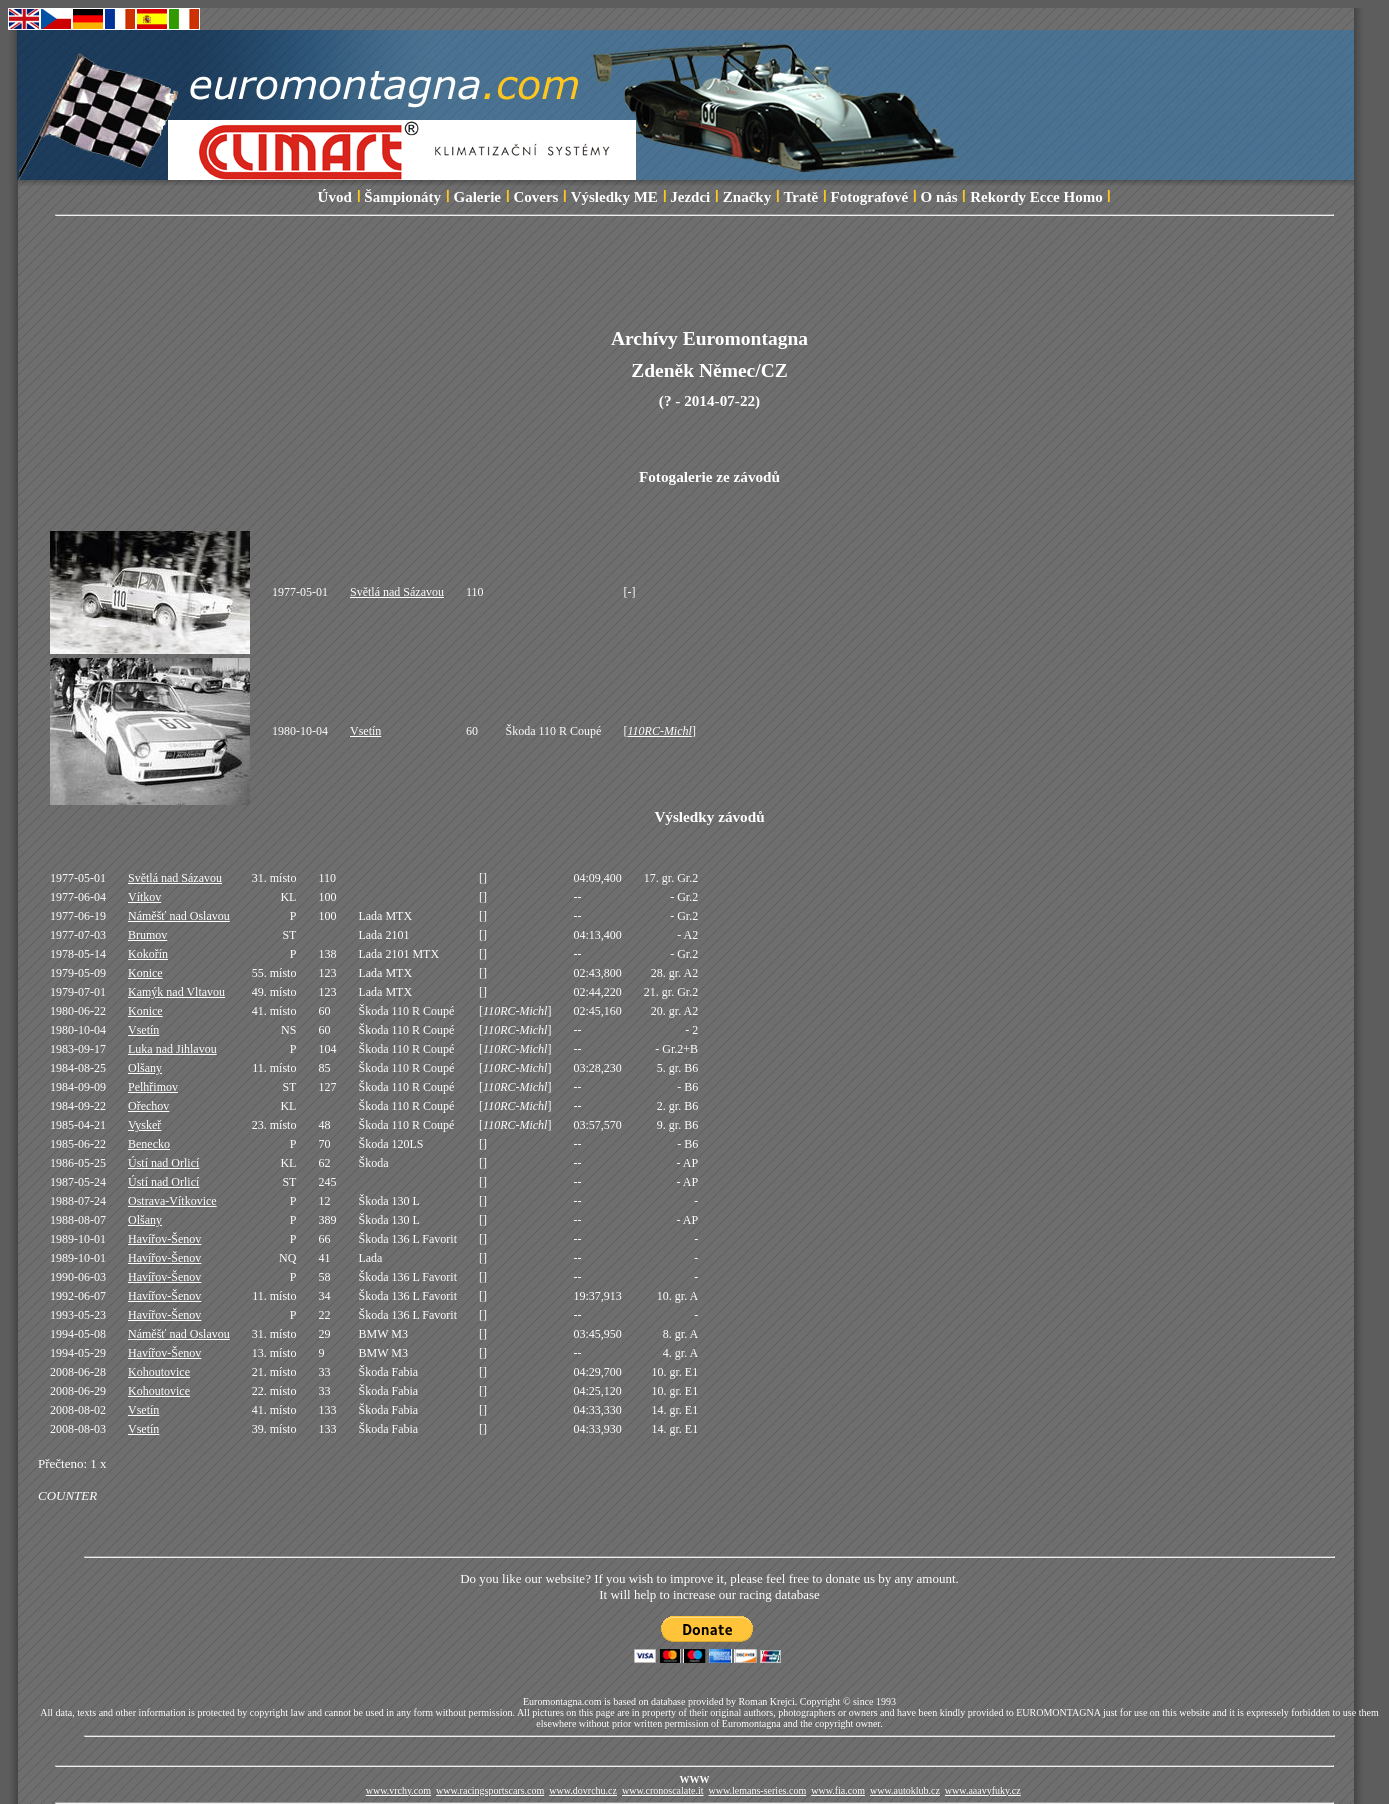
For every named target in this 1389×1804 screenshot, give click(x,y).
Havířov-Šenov (164, 1239)
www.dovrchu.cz (583, 1790)
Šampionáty (402, 197)
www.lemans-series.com (758, 1790)
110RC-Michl (659, 731)
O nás (939, 197)
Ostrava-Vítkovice (172, 1201)
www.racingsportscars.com (490, 1790)
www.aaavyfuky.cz (983, 1790)
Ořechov (148, 1106)
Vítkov (144, 897)
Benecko (149, 1144)
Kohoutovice (159, 1372)
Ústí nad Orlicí (163, 1163)
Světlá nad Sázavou (397, 592)
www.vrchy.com (398, 1790)
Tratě (800, 197)
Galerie (476, 197)
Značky (747, 197)
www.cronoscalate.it (663, 1790)
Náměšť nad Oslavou (179, 916)
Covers (535, 197)
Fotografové (869, 197)
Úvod (335, 197)
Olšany (145, 1068)
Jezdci (690, 197)
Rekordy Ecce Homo (1036, 197)
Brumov (147, 935)
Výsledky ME (614, 197)
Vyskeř (144, 1125)
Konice (145, 973)
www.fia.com (838, 1790)
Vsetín (365, 731)
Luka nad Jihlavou (172, 1049)
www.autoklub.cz (905, 1790)
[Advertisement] (710, 283)
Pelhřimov (153, 1087)
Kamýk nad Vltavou (176, 992)
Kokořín (148, 954)
